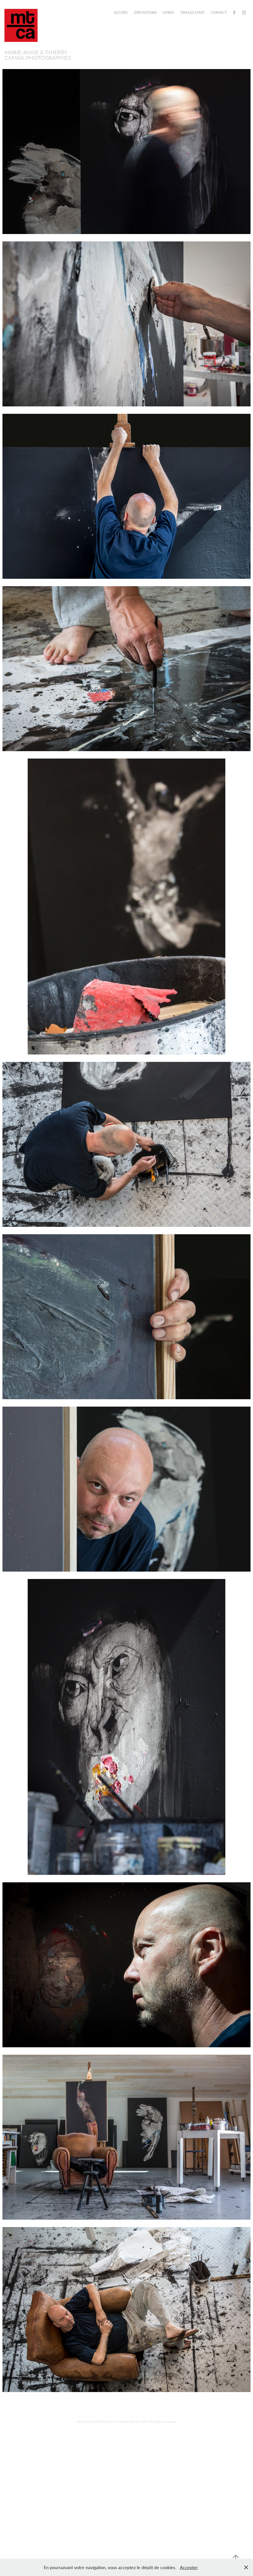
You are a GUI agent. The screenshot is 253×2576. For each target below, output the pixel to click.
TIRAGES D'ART (192, 12)
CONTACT (219, 12)
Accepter (189, 2567)
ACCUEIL (121, 12)
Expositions (145, 12)
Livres (168, 12)
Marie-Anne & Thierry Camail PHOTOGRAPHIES (37, 54)
